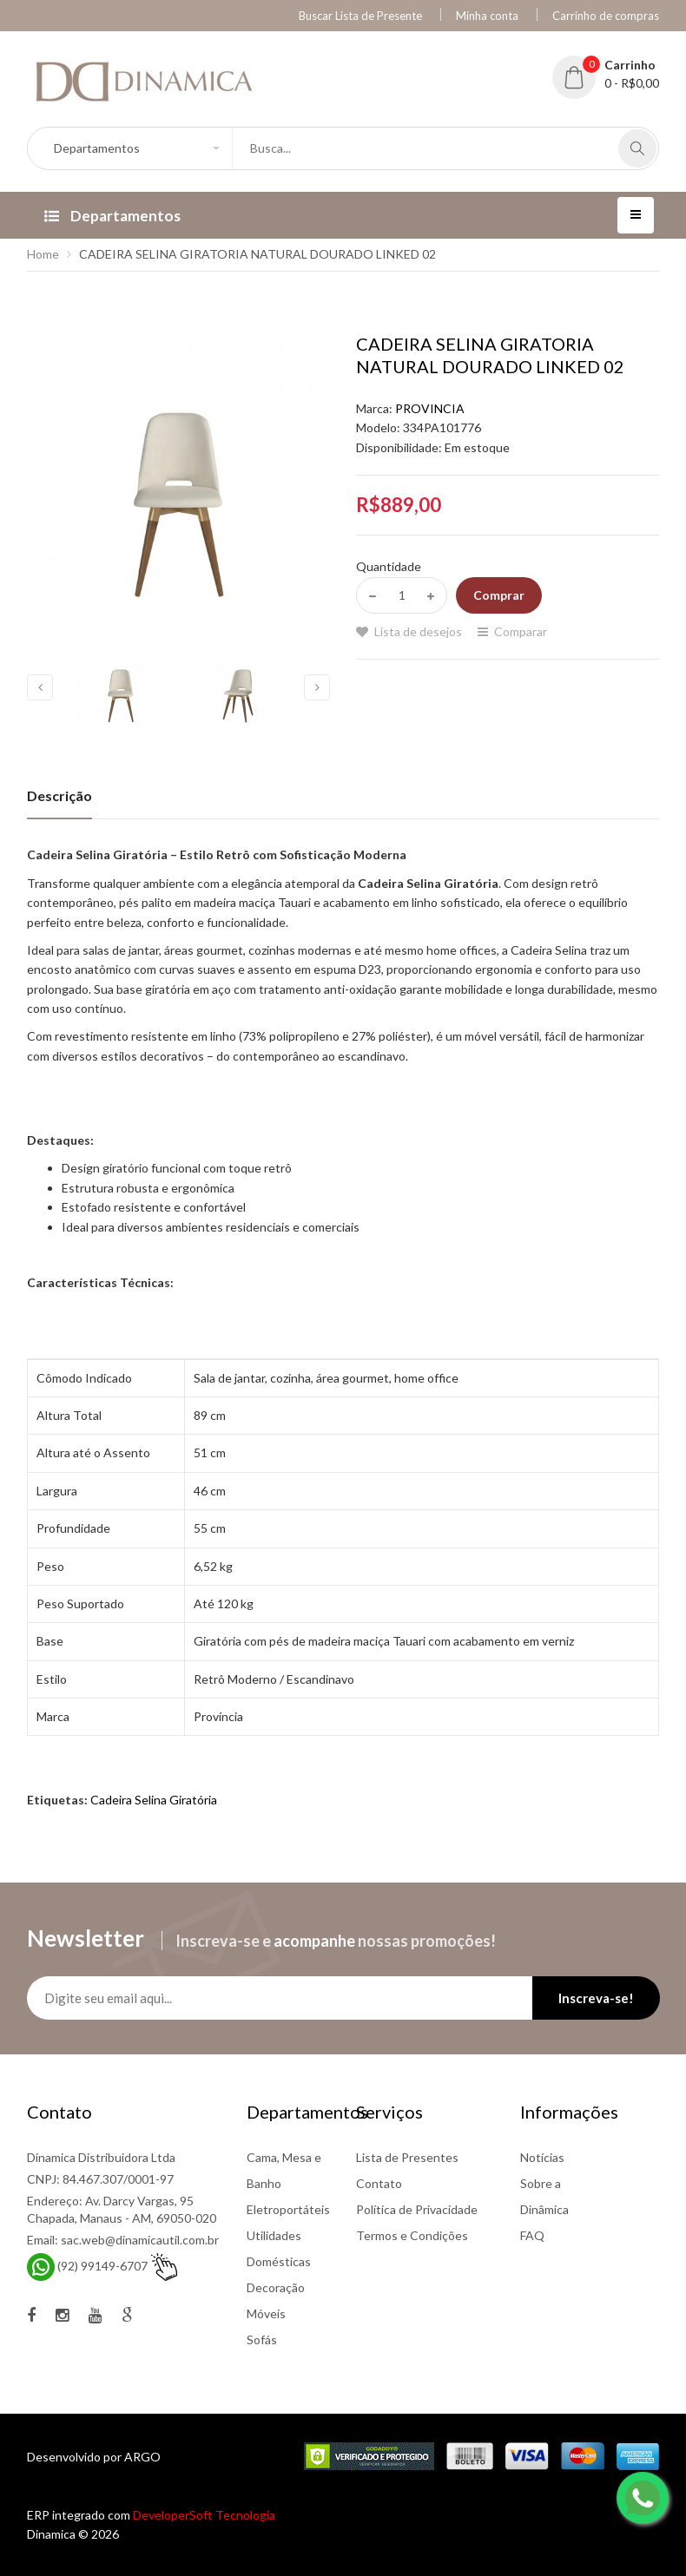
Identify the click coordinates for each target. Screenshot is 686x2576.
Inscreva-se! (596, 1998)
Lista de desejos (418, 631)
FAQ (532, 2235)
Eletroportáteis (288, 2209)
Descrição (59, 795)
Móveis (266, 2313)
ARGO (142, 2456)
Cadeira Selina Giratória (153, 1799)
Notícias (542, 2157)
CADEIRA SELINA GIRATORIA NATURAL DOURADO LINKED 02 (257, 253)
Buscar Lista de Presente (360, 16)
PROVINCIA (430, 408)
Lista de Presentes (407, 2157)
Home (43, 253)
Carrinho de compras (605, 16)
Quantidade (388, 566)
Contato (379, 2183)
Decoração (276, 2287)
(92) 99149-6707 (102, 2265)
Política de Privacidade (417, 2209)
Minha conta (487, 16)
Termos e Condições (412, 2235)
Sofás (262, 2339)
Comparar (520, 631)
